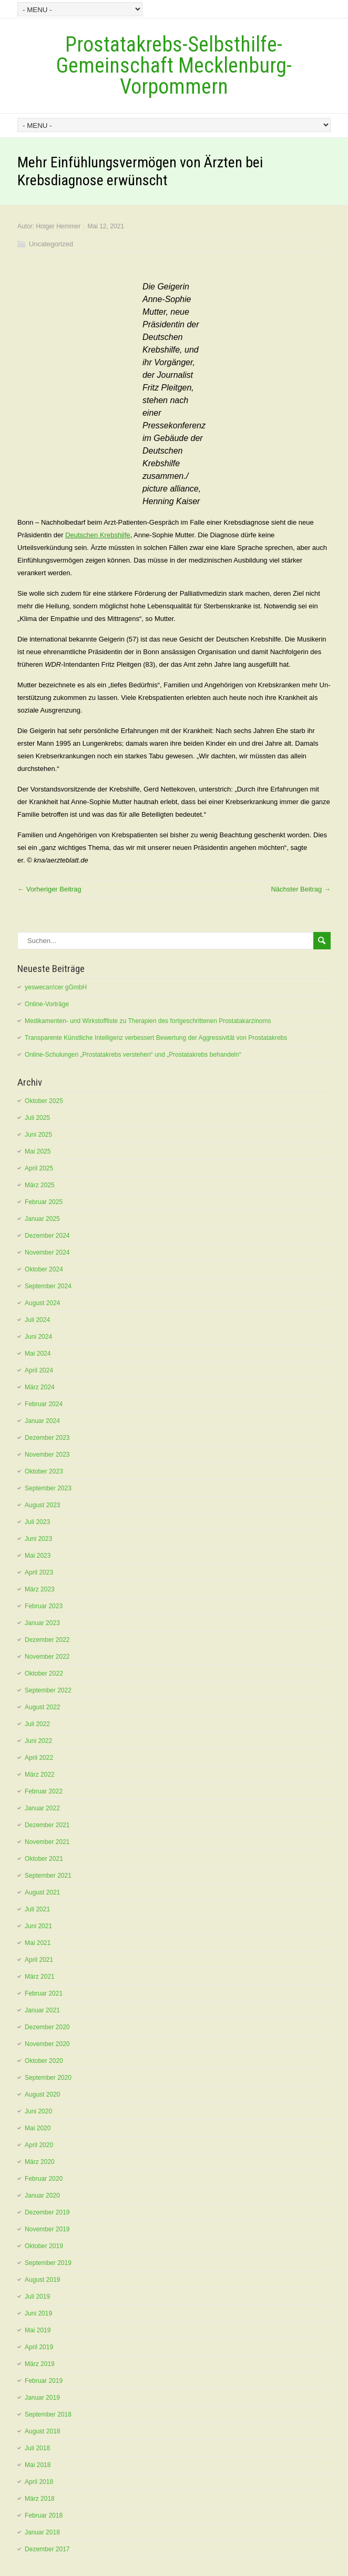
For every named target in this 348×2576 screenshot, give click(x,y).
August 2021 (42, 1892)
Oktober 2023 (44, 1471)
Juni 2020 (38, 2111)
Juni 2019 (38, 2313)
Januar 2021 (42, 2010)
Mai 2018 (37, 2465)
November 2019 (47, 2229)
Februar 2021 (44, 1993)
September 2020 (48, 2077)
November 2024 (47, 1252)
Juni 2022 (38, 1741)
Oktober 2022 (44, 1673)
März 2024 (40, 1387)
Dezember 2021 (47, 1825)
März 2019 (40, 2364)
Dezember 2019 (47, 2212)
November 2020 (47, 2044)
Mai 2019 (37, 2330)
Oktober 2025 (44, 1101)
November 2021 (47, 1842)
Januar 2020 (42, 2195)
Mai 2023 (37, 1555)
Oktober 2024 (44, 1269)
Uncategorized (51, 244)
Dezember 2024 (47, 1235)
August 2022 (42, 1707)
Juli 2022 (37, 1724)
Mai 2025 (37, 1151)
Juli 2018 (37, 2448)
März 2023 (40, 1589)
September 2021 (48, 1875)
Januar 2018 (42, 2532)
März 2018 (40, 2498)
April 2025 (39, 1168)
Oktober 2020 (44, 2060)
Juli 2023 (37, 1522)
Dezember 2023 (47, 1437)
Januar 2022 (42, 1808)
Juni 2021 (38, 1926)
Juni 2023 (38, 1538)
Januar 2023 (42, 1623)
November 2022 (47, 1656)
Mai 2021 (37, 1943)
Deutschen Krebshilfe (97, 535)
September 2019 (48, 2263)
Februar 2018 (44, 2515)
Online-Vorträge (47, 1004)
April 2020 (39, 2145)
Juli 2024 (37, 1320)
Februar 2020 (44, 2178)
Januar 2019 (42, 2397)
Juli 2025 (37, 1117)
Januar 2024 (42, 1421)
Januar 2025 (42, 1218)
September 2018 (48, 2414)
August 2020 (42, 2094)
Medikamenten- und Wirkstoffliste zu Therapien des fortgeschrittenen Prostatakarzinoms (148, 1021)
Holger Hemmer (58, 226)
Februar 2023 (44, 1606)
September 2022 (48, 1690)
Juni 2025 (38, 1134)
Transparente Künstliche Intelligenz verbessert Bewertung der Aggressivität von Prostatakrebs (156, 1037)
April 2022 (39, 1757)
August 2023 (42, 1505)
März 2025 (40, 1185)
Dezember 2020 (47, 2027)
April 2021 (39, 1959)
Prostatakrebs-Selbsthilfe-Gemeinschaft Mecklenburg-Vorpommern (174, 65)
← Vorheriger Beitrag (49, 889)
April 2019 (39, 2347)
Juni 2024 (38, 1336)
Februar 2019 (44, 2380)
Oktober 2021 (44, 1858)
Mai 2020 (37, 2128)
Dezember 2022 (47, 1639)
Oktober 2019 (44, 2246)
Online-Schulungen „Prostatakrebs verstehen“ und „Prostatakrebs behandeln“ (133, 1054)
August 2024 (42, 1303)
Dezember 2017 (47, 2549)
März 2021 (40, 1976)
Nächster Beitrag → (300, 889)
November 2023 (47, 1454)
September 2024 (48, 1286)
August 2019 (42, 2279)
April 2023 (39, 1572)
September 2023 (48, 1488)
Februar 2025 (44, 1202)
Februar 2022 (44, 1791)
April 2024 (39, 1370)
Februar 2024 (44, 1404)
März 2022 (40, 1774)
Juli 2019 (37, 2296)
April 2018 (39, 2481)
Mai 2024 (37, 1353)
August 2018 (42, 2431)
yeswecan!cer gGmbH (56, 987)
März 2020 (40, 2162)
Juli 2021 (37, 1909)
